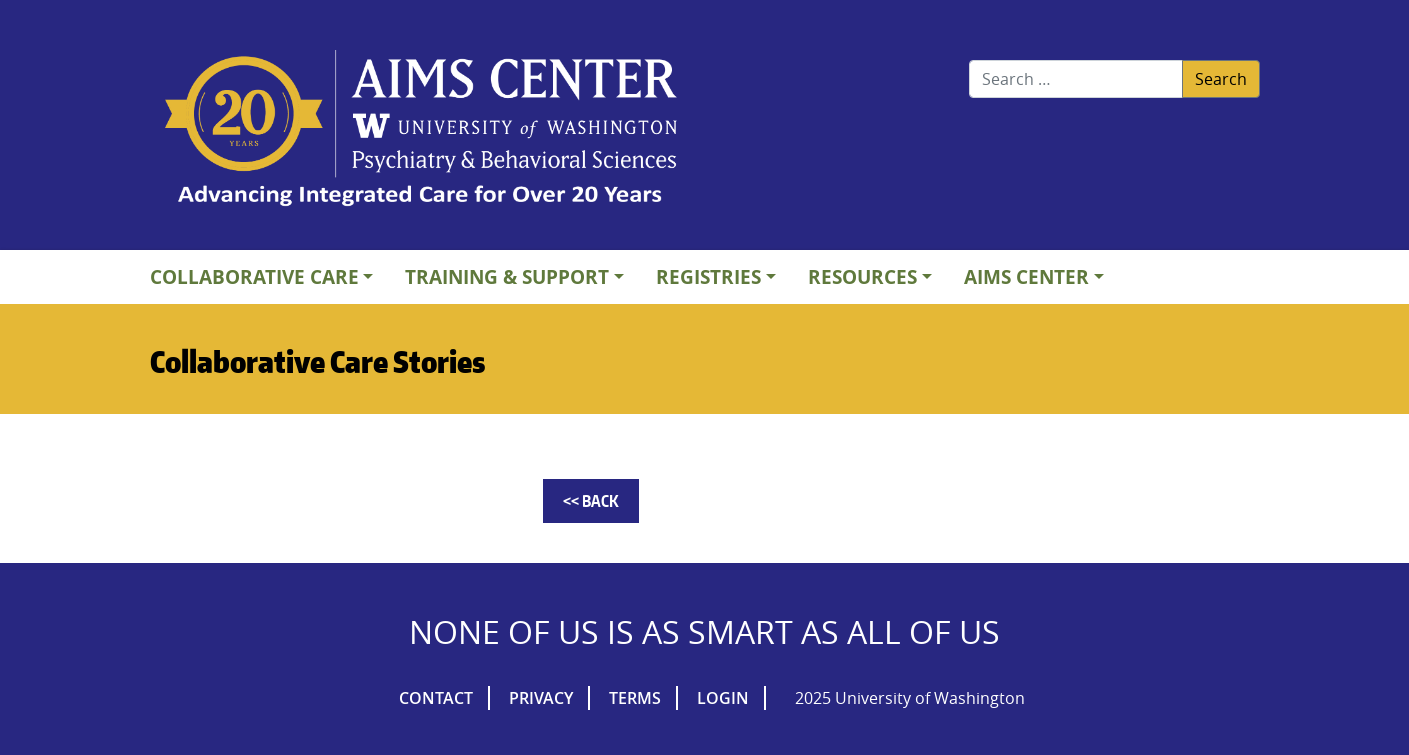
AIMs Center (1026, 276)
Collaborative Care (254, 276)
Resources (862, 276)
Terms (635, 698)
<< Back (591, 501)
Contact (436, 698)
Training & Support (507, 276)
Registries (708, 276)
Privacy (541, 698)
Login (723, 698)
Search (1221, 79)
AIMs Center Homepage (421, 130)
